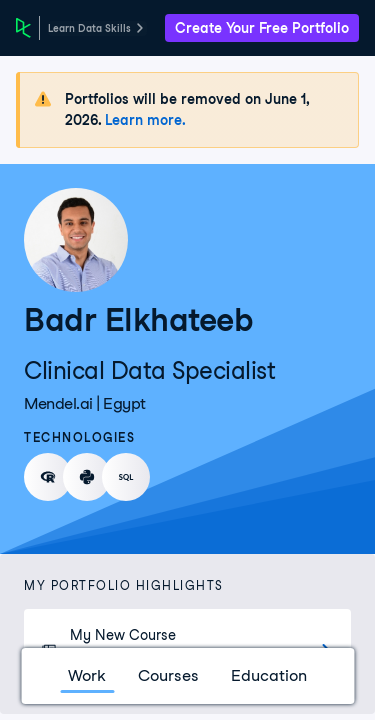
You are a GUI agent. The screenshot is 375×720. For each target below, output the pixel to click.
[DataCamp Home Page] (23, 28)
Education (269, 675)
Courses (168, 675)
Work (87, 675)
